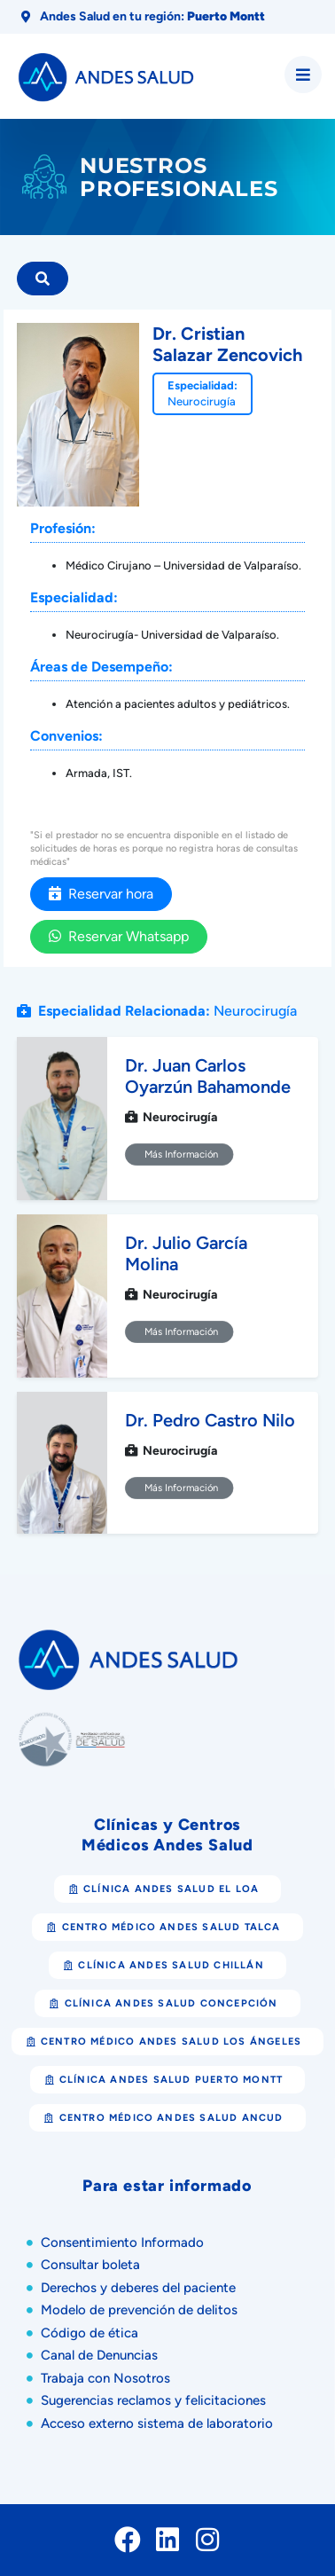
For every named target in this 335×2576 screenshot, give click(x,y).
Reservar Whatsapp (119, 936)
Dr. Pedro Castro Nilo (210, 1420)
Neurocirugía (202, 401)
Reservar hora (101, 893)
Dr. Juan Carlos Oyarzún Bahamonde (208, 1076)
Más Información (179, 1155)
